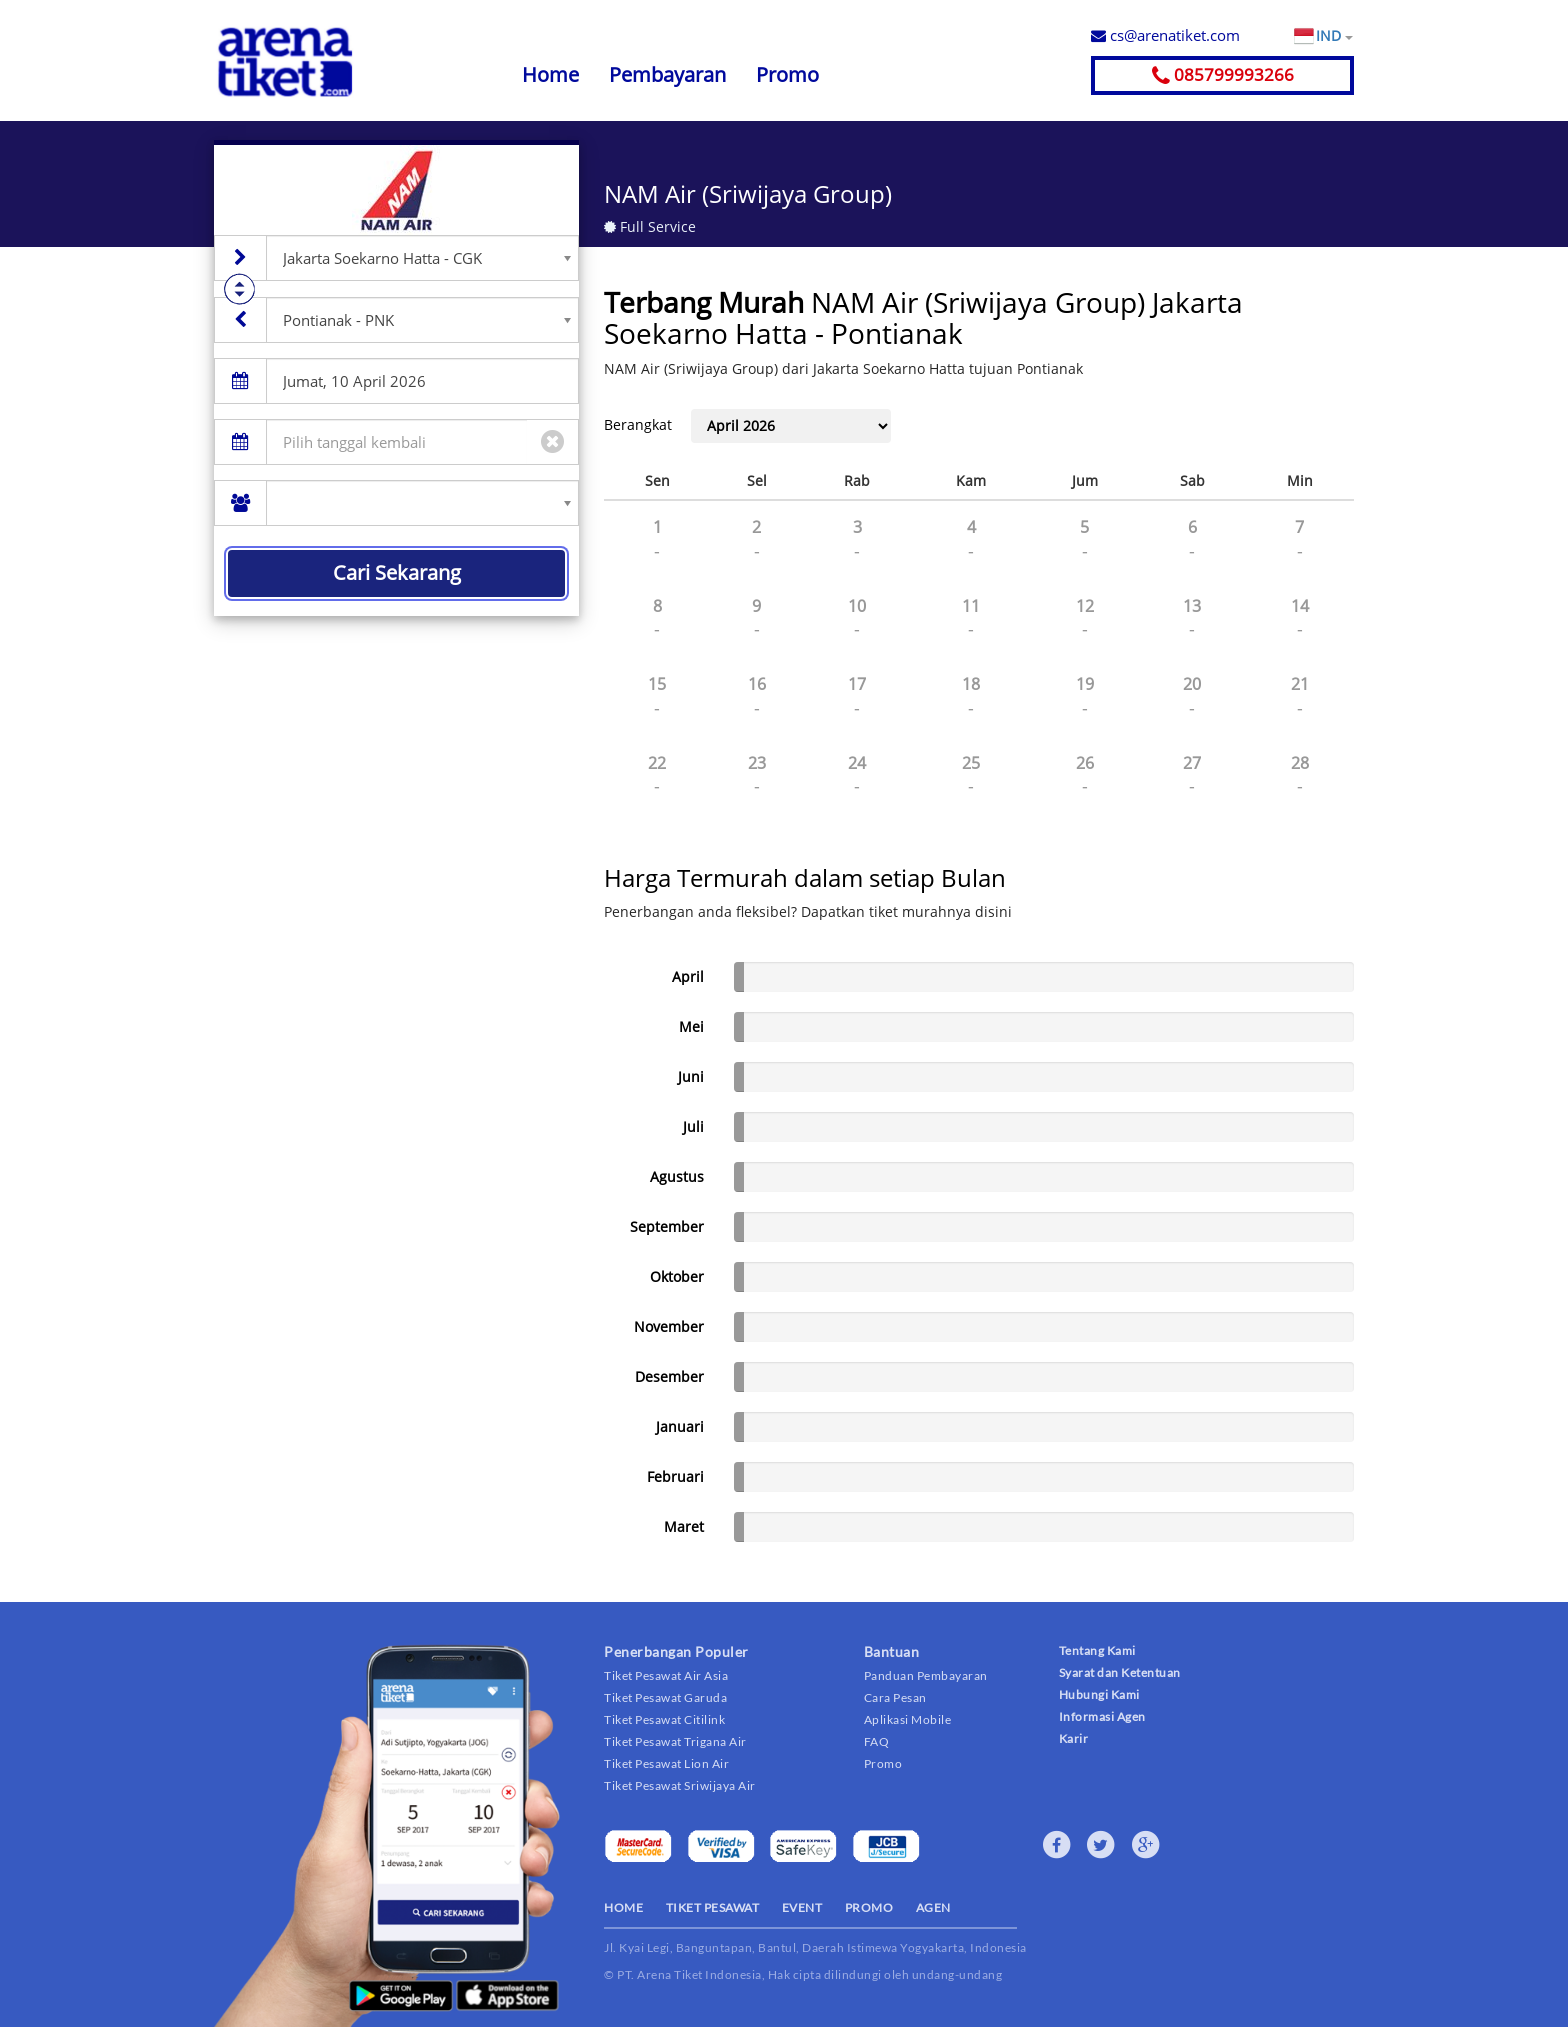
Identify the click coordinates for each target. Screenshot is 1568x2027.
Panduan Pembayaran (926, 1675)
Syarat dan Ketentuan (1120, 1672)
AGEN (933, 1907)
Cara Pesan (895, 1697)
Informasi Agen (1102, 1716)
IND (1334, 36)
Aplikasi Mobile (908, 1719)
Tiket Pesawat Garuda (665, 1697)
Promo (787, 74)
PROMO (869, 1907)
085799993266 (1223, 74)
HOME (623, 1907)
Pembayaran (667, 74)
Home (550, 74)
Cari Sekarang (397, 572)
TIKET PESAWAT (713, 1907)
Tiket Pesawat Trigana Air (675, 1741)
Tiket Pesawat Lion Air (666, 1763)
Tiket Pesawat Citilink (664, 1719)
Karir (1074, 1738)
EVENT (802, 1907)
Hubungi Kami (1099, 1694)
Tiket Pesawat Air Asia (666, 1675)
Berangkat (638, 424)
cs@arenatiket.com (1165, 35)
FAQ (877, 1741)
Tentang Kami (1097, 1650)
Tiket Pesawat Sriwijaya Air (680, 1785)
